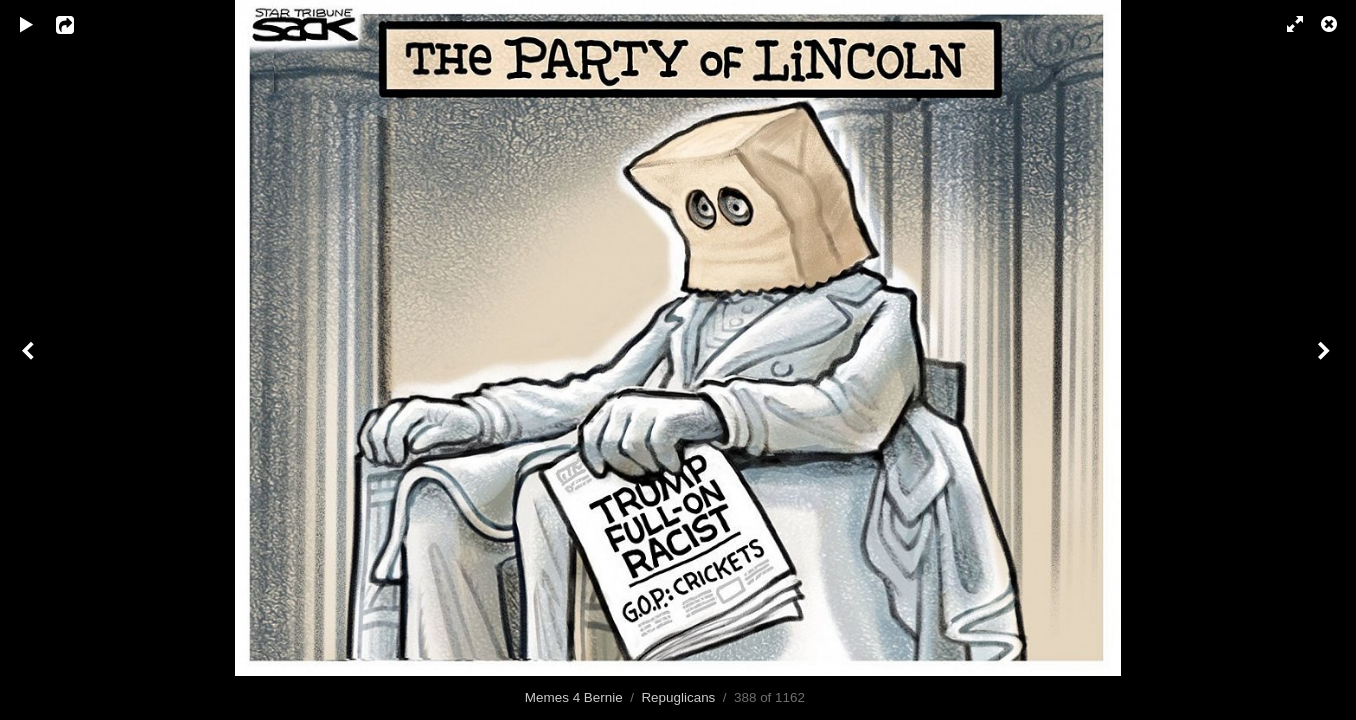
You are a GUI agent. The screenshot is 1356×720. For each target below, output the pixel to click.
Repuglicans (678, 697)
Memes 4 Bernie (574, 697)
